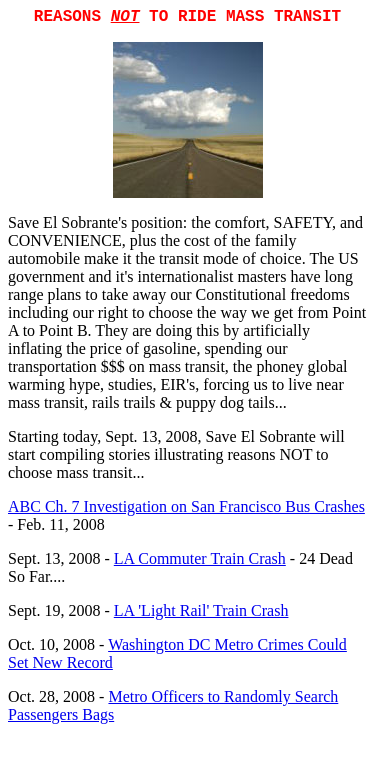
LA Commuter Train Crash (200, 558)
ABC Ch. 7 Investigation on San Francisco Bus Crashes (186, 506)
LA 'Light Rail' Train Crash (201, 610)
